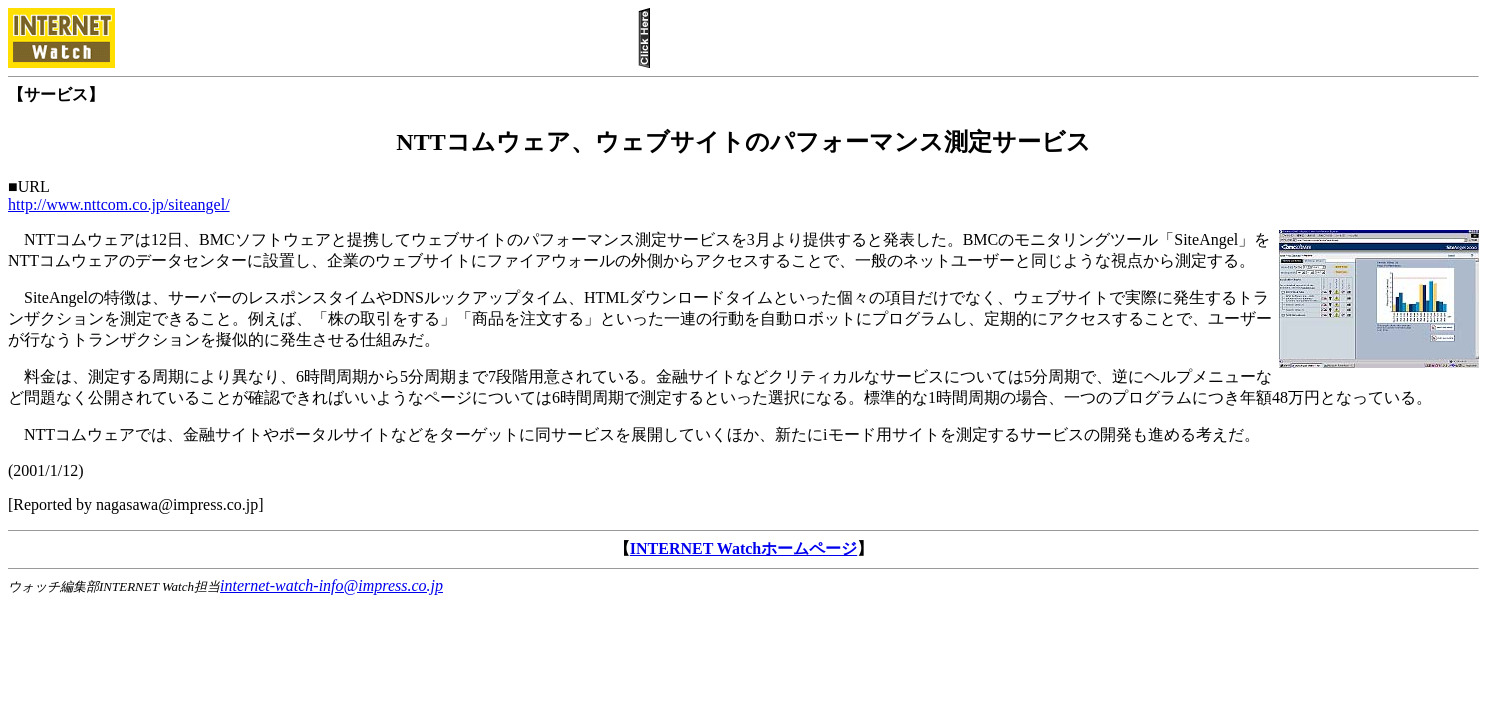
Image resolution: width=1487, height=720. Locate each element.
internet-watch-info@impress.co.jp (331, 585)
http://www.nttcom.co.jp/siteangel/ (119, 204)
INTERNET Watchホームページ (743, 548)
